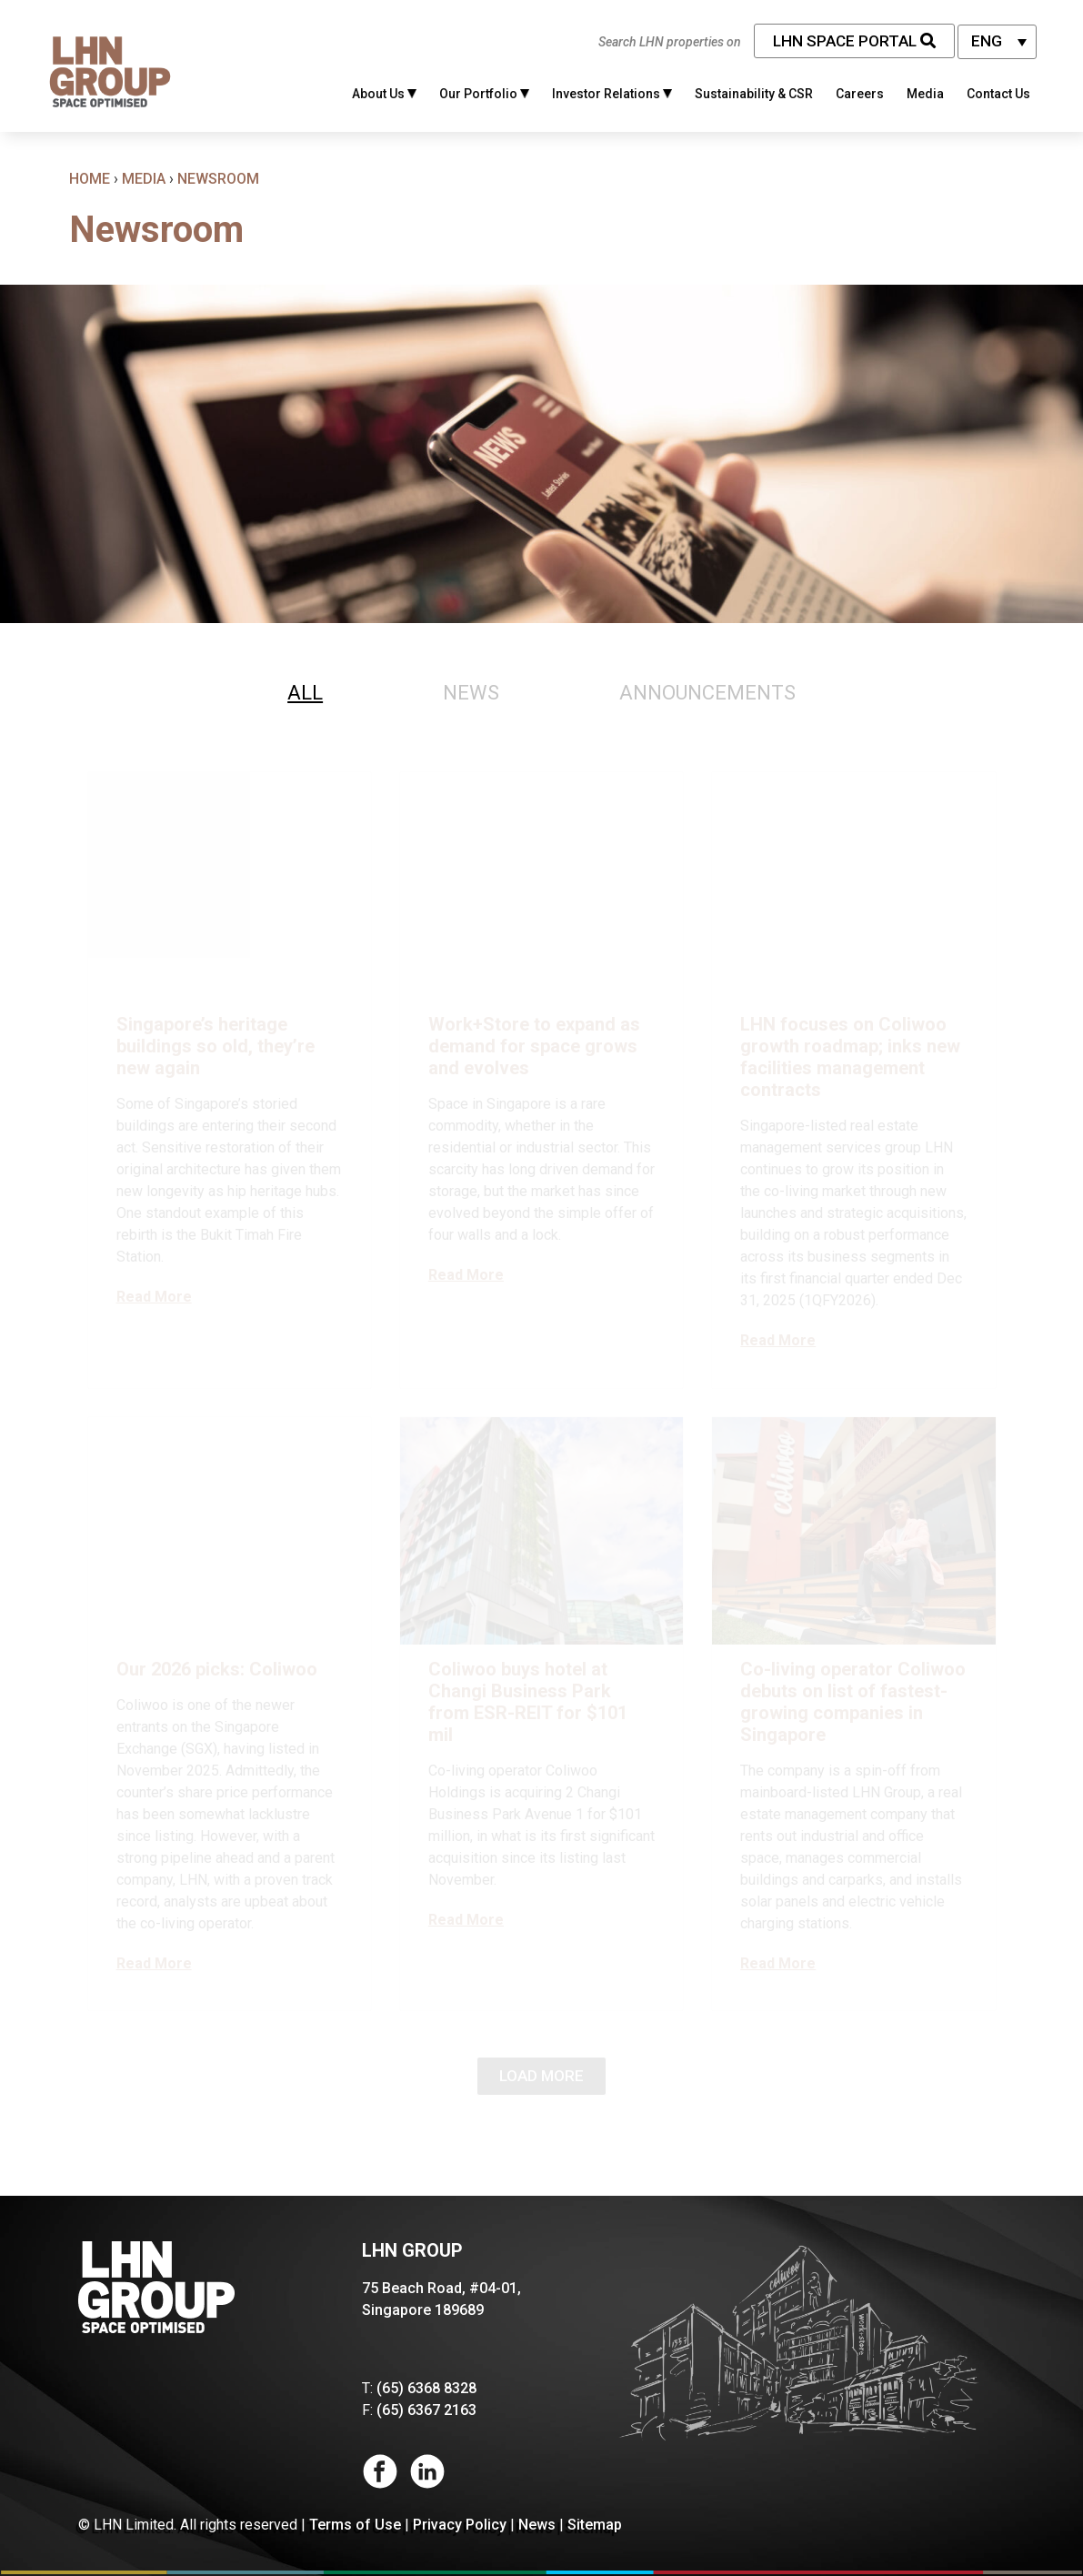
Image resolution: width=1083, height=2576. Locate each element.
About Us (384, 93)
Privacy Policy (459, 2524)
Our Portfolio (484, 93)
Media (925, 93)
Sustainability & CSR (754, 93)
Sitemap (594, 2524)
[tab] (305, 693)
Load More (541, 2076)
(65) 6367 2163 (426, 2410)
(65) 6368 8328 (426, 2388)
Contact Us (998, 93)
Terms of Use (355, 2524)
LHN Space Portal (854, 41)
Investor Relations (612, 93)
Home (89, 178)
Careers (860, 93)
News (537, 2524)
